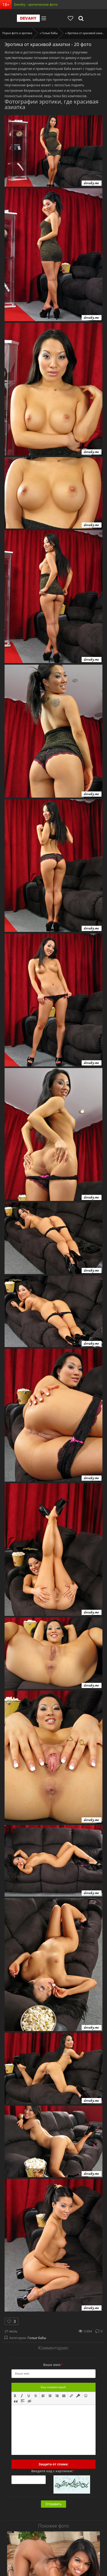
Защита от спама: (53, 2464)
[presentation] (15, 2395)
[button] (15, 2395)
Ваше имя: (53, 2364)
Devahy (28, 18)
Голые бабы (37, 2338)
